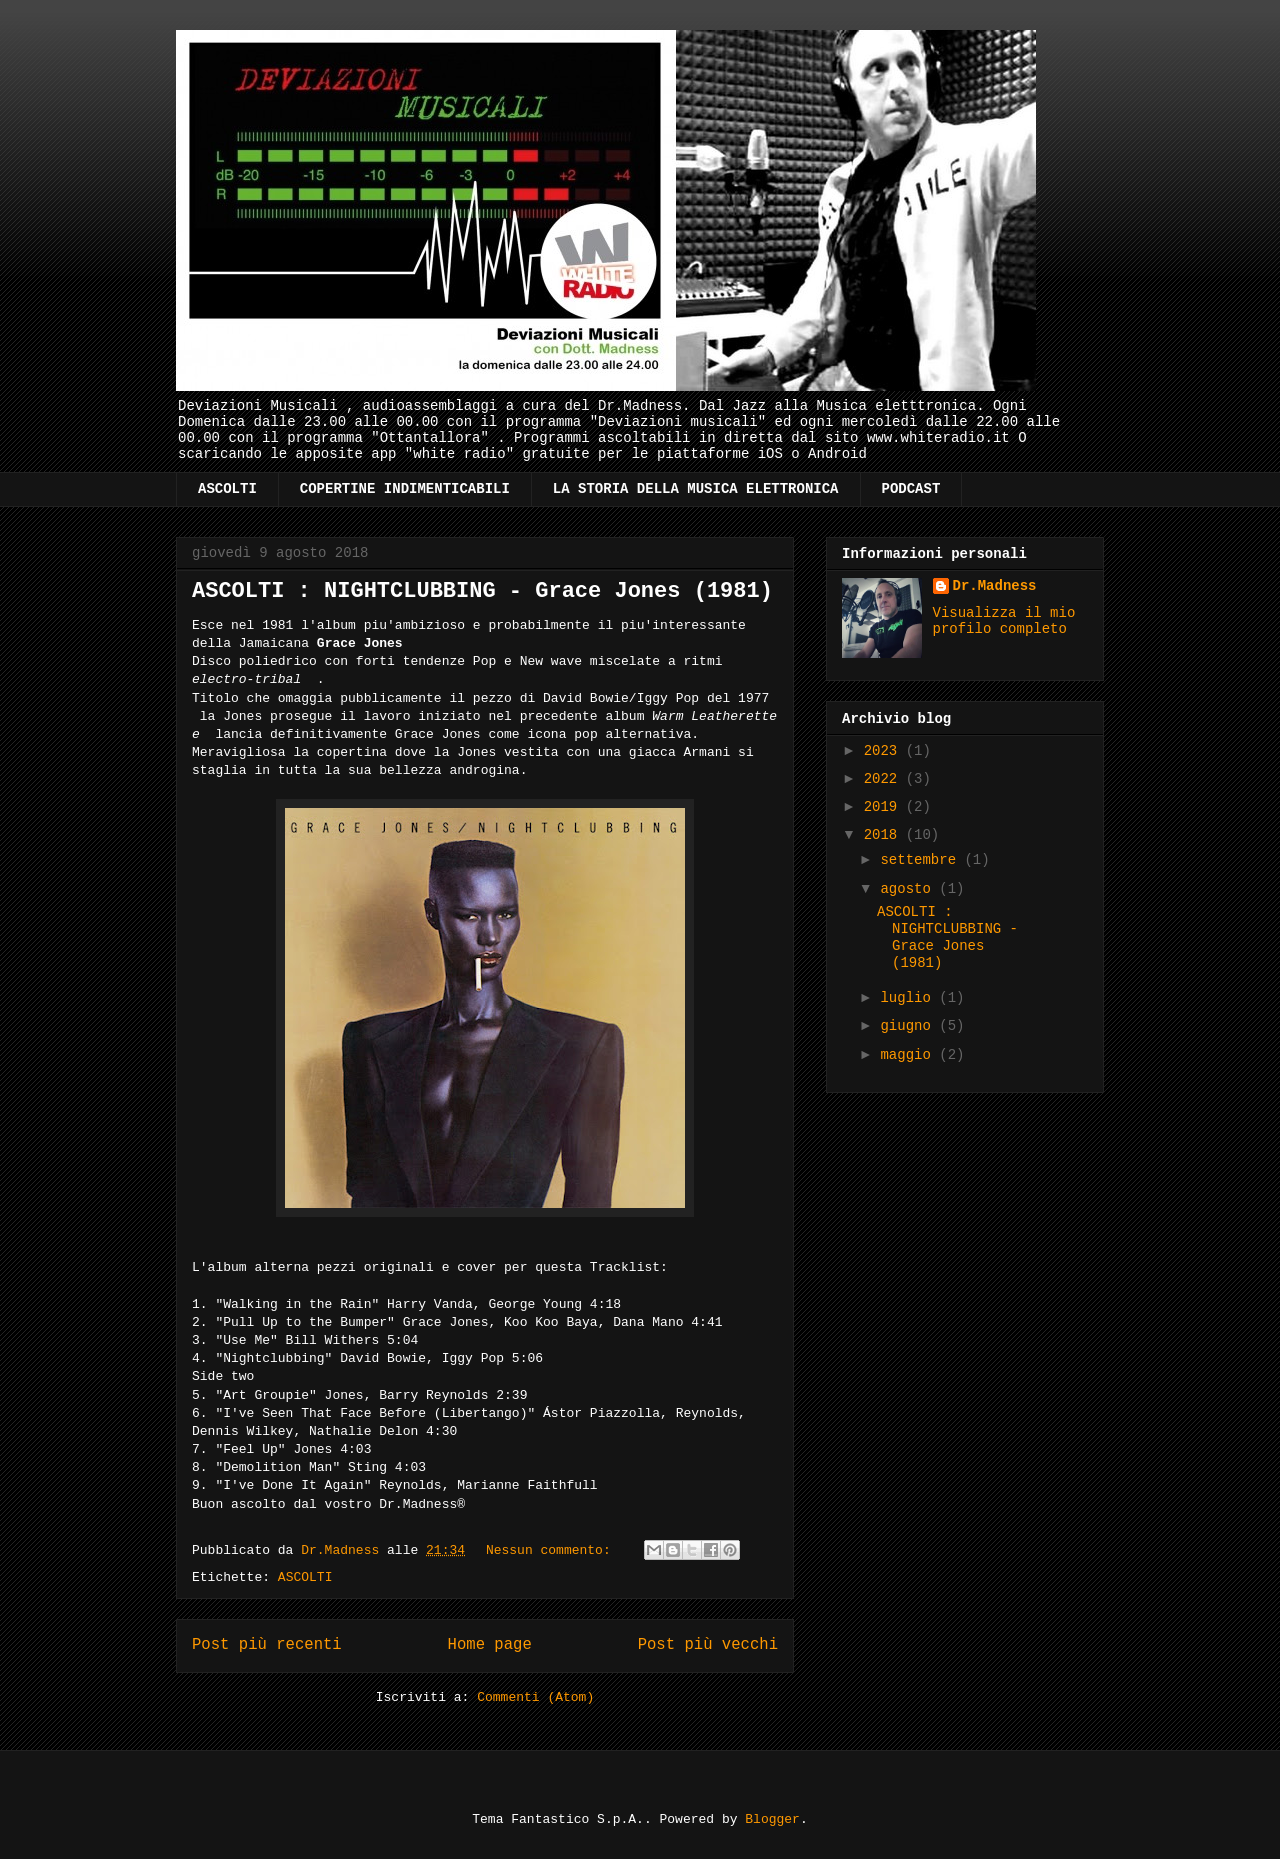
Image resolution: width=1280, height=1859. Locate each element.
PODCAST (911, 489)
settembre (922, 860)
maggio (909, 1055)
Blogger (772, 1819)
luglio (909, 998)
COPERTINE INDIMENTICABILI (405, 489)
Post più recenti (267, 1645)
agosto (909, 889)
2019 (885, 807)
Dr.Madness (995, 586)
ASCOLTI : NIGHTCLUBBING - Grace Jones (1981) (482, 591)
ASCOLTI (227, 489)
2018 (885, 835)
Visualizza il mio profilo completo (1004, 621)
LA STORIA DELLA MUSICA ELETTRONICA (696, 489)
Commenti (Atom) (535, 1697)
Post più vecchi (708, 1645)
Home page (490, 1645)
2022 (885, 779)
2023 (885, 751)
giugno (909, 1026)
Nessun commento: (552, 1550)
